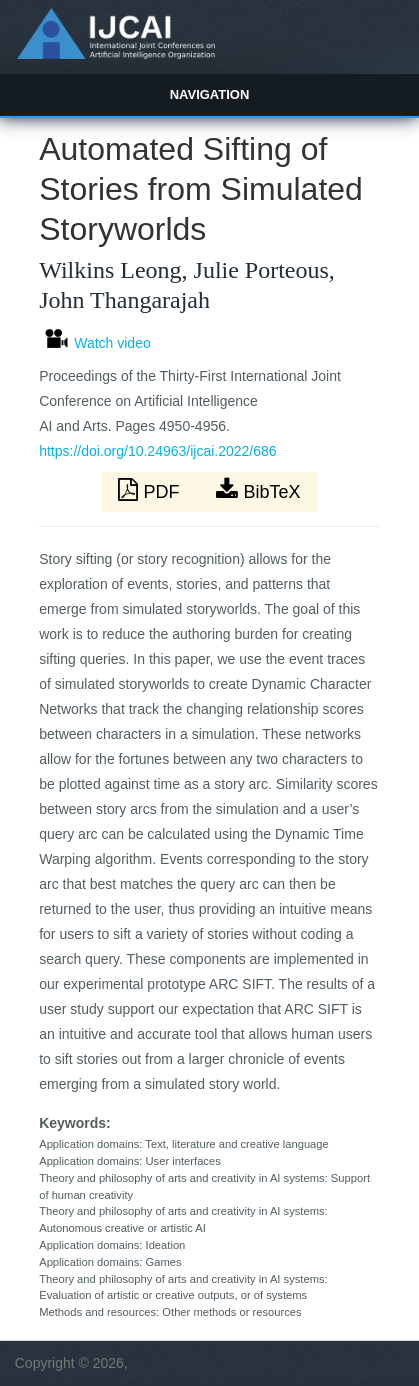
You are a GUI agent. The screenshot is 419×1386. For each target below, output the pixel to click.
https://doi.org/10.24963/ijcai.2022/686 (157, 451)
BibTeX (258, 490)
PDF (151, 490)
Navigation (210, 94)
